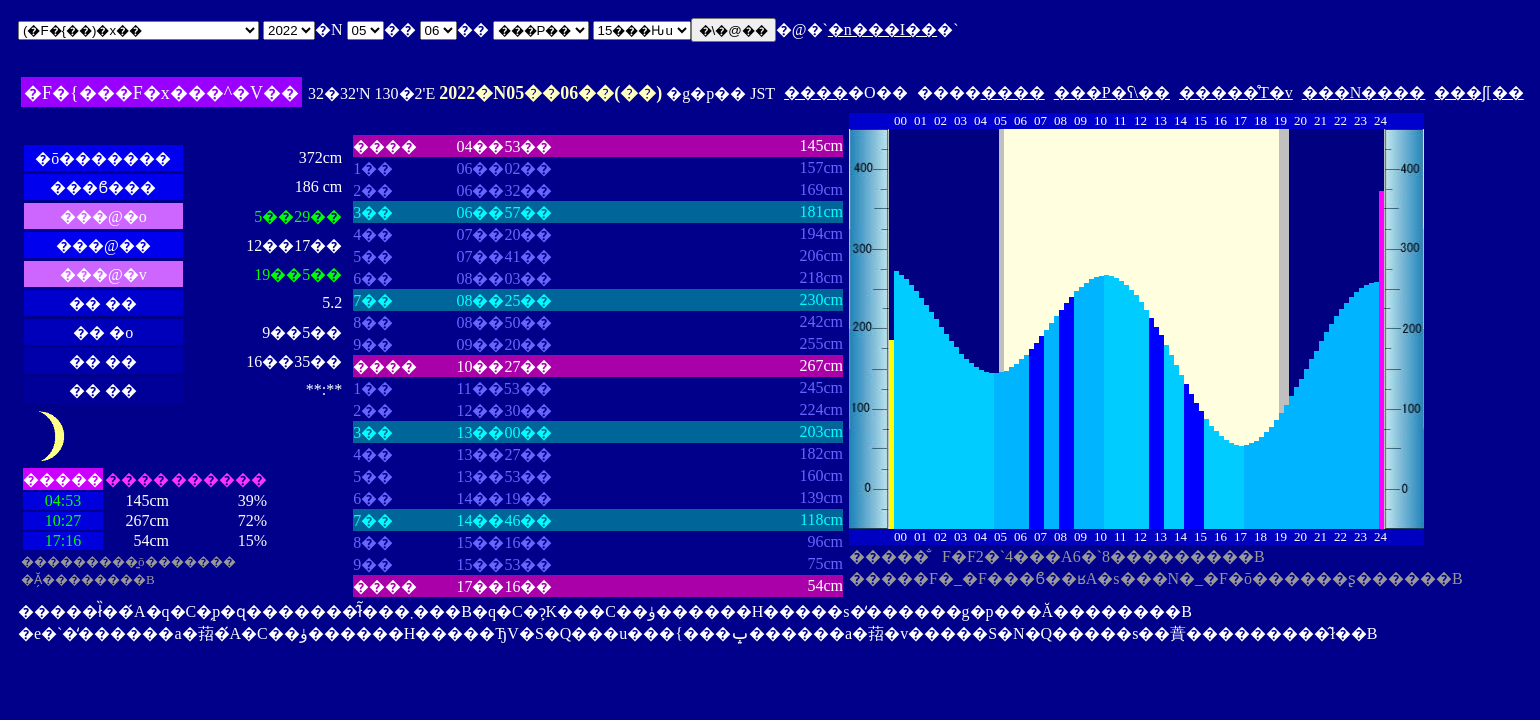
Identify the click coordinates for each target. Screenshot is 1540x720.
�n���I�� (882, 29)
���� (816, 92)
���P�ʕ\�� (1112, 92)
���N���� (1364, 92)
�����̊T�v (1236, 92)
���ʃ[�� (1478, 92)
